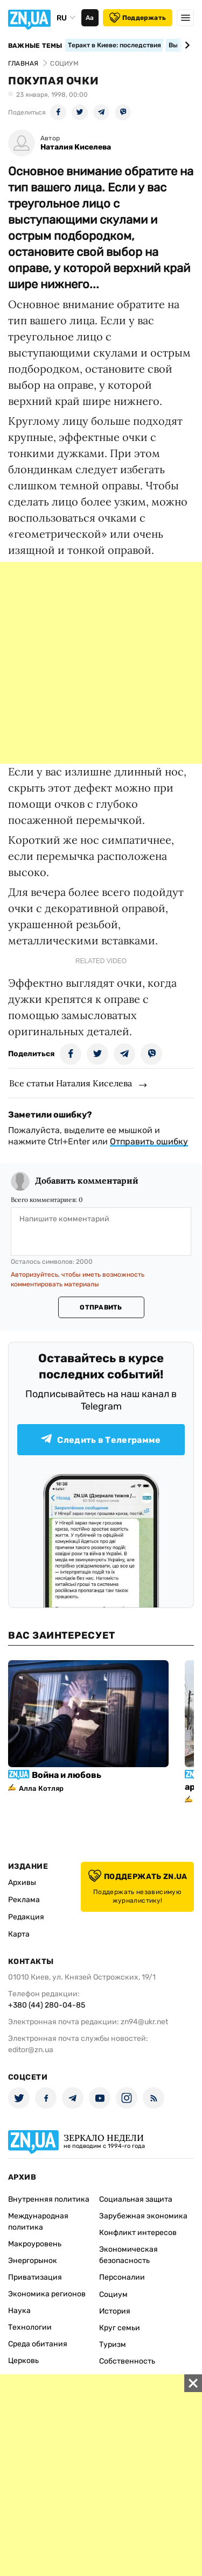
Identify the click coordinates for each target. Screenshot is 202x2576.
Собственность (127, 2361)
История (114, 2311)
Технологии (30, 2327)
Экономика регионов (47, 2294)
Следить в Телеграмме (101, 1439)
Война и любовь (66, 1775)
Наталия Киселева (75, 147)
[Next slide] (185, 45)
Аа (90, 18)
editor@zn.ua (30, 2049)
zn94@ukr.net (144, 2021)
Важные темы (35, 45)
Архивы (22, 1882)
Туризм (112, 2344)
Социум (113, 2294)
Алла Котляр (41, 1788)
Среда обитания (37, 2344)
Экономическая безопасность (128, 2255)
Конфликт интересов (138, 2232)
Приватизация (35, 2277)
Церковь (23, 2360)
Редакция (26, 1917)
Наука (19, 2310)
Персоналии (122, 2277)
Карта (19, 1934)
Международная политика (38, 2221)
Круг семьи (119, 2327)
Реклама (24, 1899)
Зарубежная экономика (143, 2216)
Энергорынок (32, 2260)
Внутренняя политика (48, 2199)
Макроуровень (34, 2243)
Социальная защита (135, 2199)
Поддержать (137, 17)
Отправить (101, 1307)
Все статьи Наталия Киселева (70, 1083)
